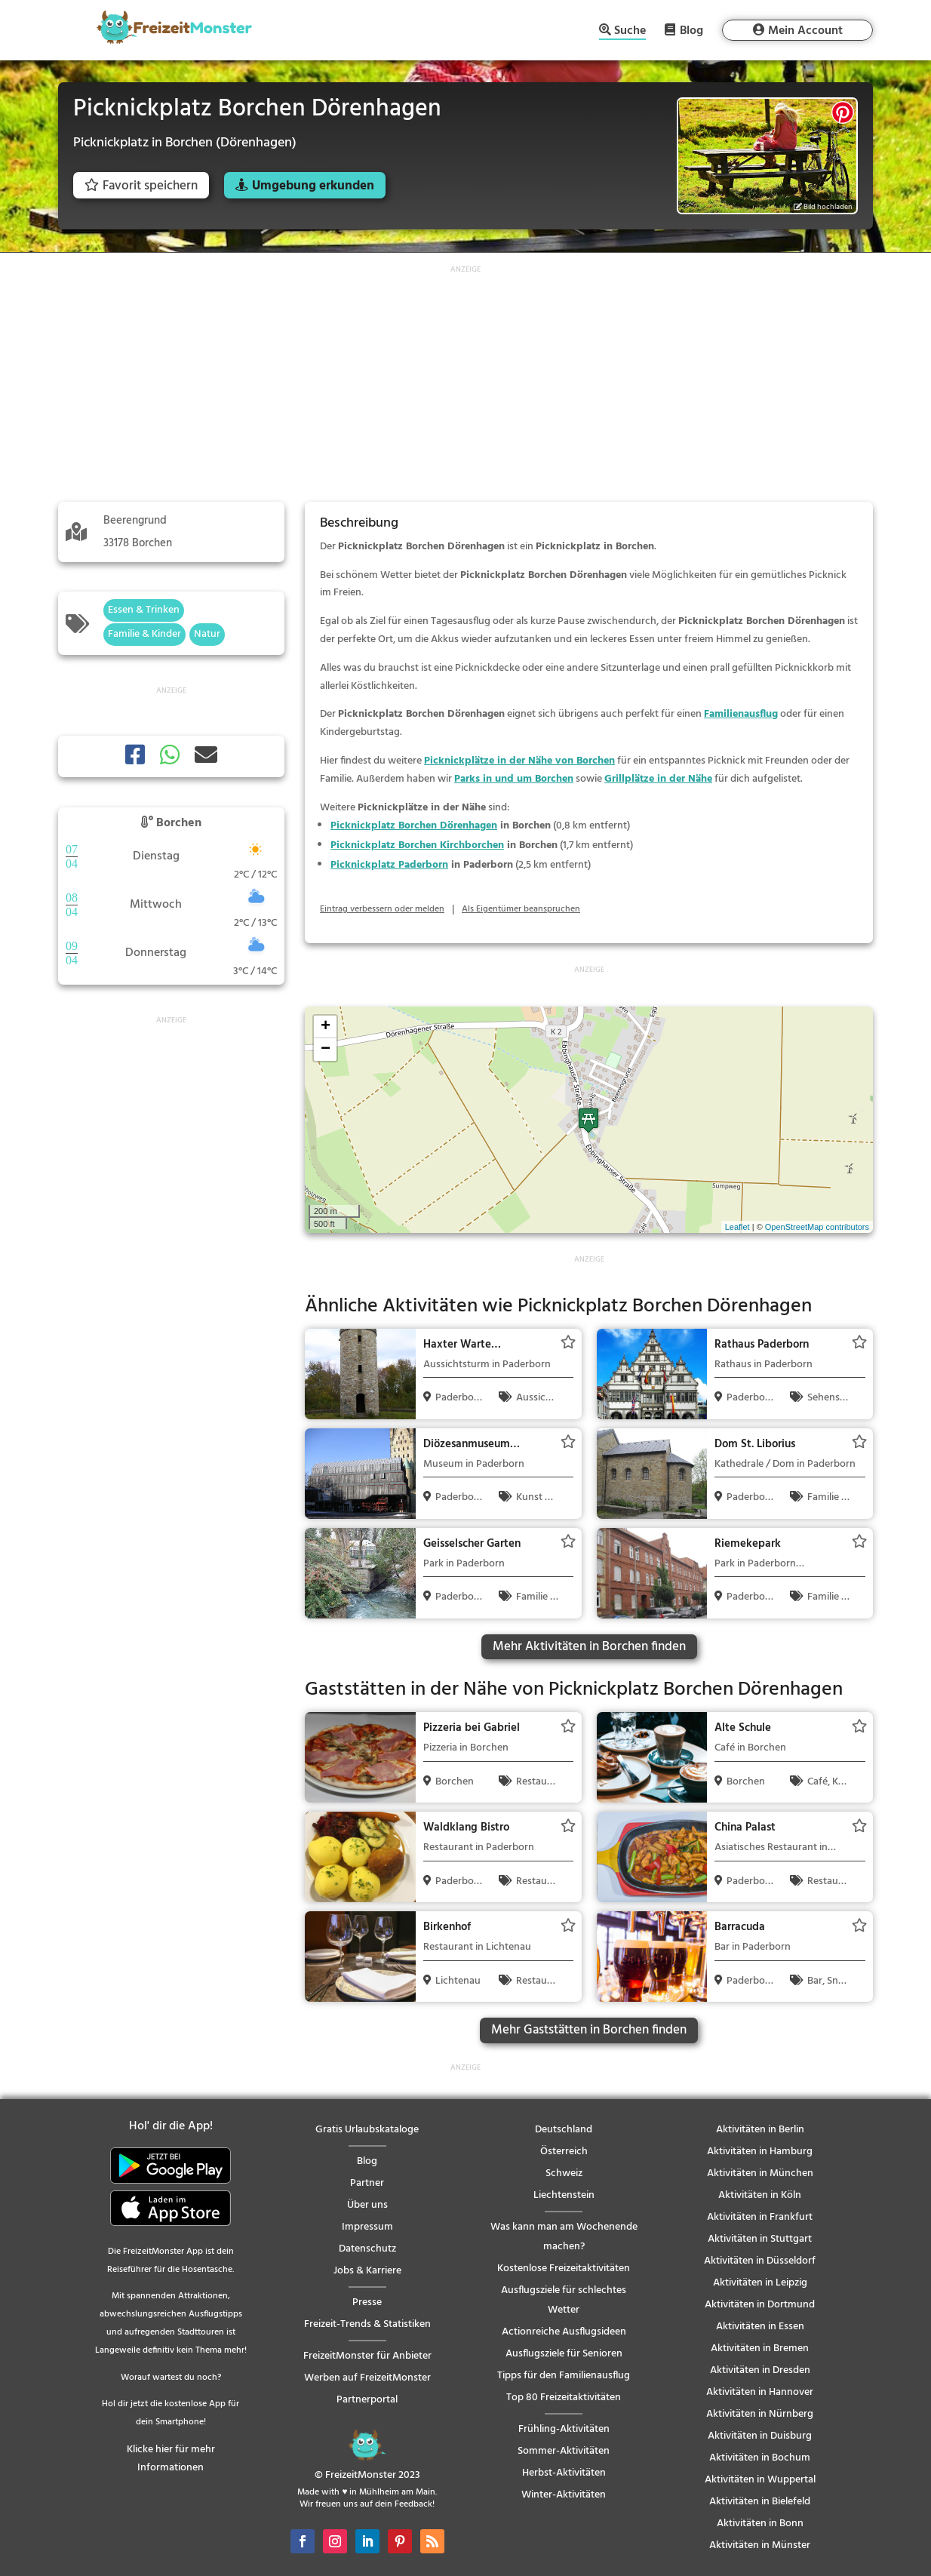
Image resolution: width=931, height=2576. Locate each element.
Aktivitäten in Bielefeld (759, 2501)
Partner (367, 2183)
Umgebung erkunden (313, 186)
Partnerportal (367, 2399)
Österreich (564, 2151)
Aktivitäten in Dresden (760, 2370)
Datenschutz (367, 2249)
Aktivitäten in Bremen (760, 2348)
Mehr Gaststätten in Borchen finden (589, 2030)
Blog (691, 30)
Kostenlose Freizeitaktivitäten (563, 2268)
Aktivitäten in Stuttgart (760, 2239)
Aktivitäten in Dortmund (760, 2304)
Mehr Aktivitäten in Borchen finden (589, 1647)
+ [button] (325, 1027)
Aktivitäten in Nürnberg (759, 2414)
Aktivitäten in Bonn (760, 2523)
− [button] (325, 1049)
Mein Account (805, 31)
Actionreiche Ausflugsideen (564, 2332)
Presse (367, 2302)
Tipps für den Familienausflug (563, 2375)
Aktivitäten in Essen (760, 2326)
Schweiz (563, 2173)
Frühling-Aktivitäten (564, 2429)
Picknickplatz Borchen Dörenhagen (413, 826)
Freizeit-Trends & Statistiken (367, 2324)
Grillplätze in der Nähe (658, 779)
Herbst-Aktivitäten (564, 2473)
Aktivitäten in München (760, 2173)
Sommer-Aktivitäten (564, 2451)
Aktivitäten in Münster (759, 2545)
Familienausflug (741, 714)
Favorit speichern (141, 186)
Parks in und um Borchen (513, 779)
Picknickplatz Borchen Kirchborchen (417, 845)
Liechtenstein (564, 2195)
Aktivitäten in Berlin (760, 2129)
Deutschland (563, 2129)
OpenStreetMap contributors (817, 1226)
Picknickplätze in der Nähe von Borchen (519, 761)
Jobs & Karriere (367, 2270)
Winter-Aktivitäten (563, 2495)
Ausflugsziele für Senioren (563, 2353)
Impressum (367, 2227)
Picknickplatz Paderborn (389, 865)
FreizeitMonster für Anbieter (367, 2356)
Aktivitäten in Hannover (759, 2392)
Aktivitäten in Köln (759, 2195)
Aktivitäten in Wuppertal (760, 2479)
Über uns (367, 2205)
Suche (630, 32)
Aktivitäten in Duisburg (760, 2436)
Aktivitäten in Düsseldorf (760, 2261)
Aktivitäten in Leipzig (760, 2283)
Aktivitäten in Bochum (759, 2458)
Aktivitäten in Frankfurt (760, 2217)
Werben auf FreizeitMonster (367, 2378)
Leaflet (737, 1226)
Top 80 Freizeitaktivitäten (563, 2397)
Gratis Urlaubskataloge (367, 2129)
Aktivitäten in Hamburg (760, 2151)
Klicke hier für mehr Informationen (171, 2458)
